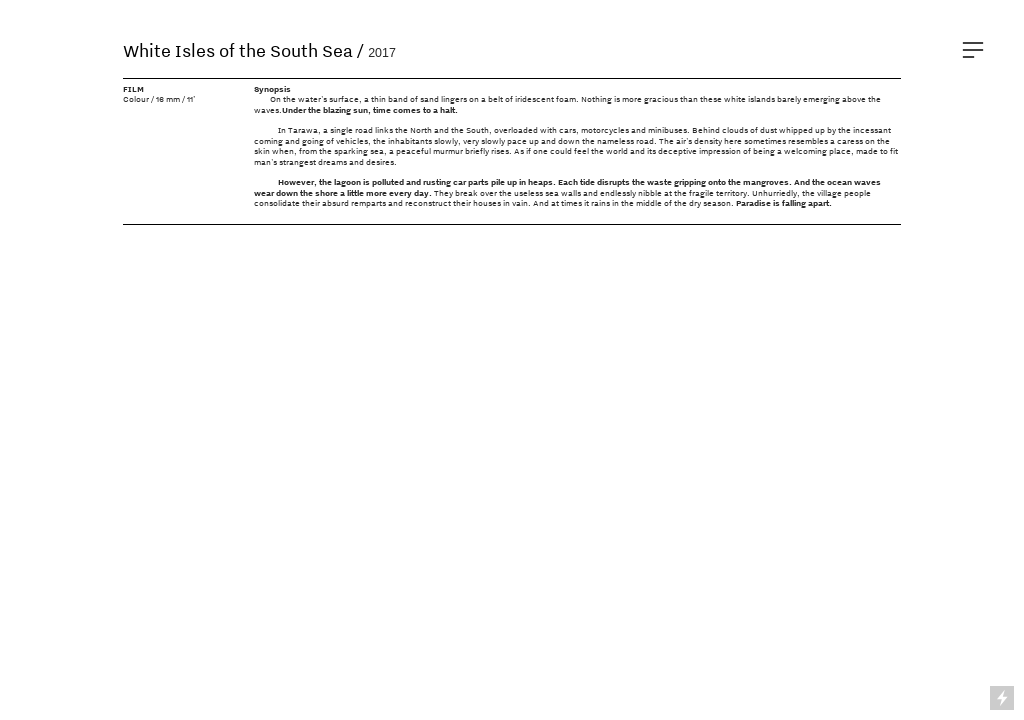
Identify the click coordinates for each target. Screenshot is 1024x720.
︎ (973, 50)
